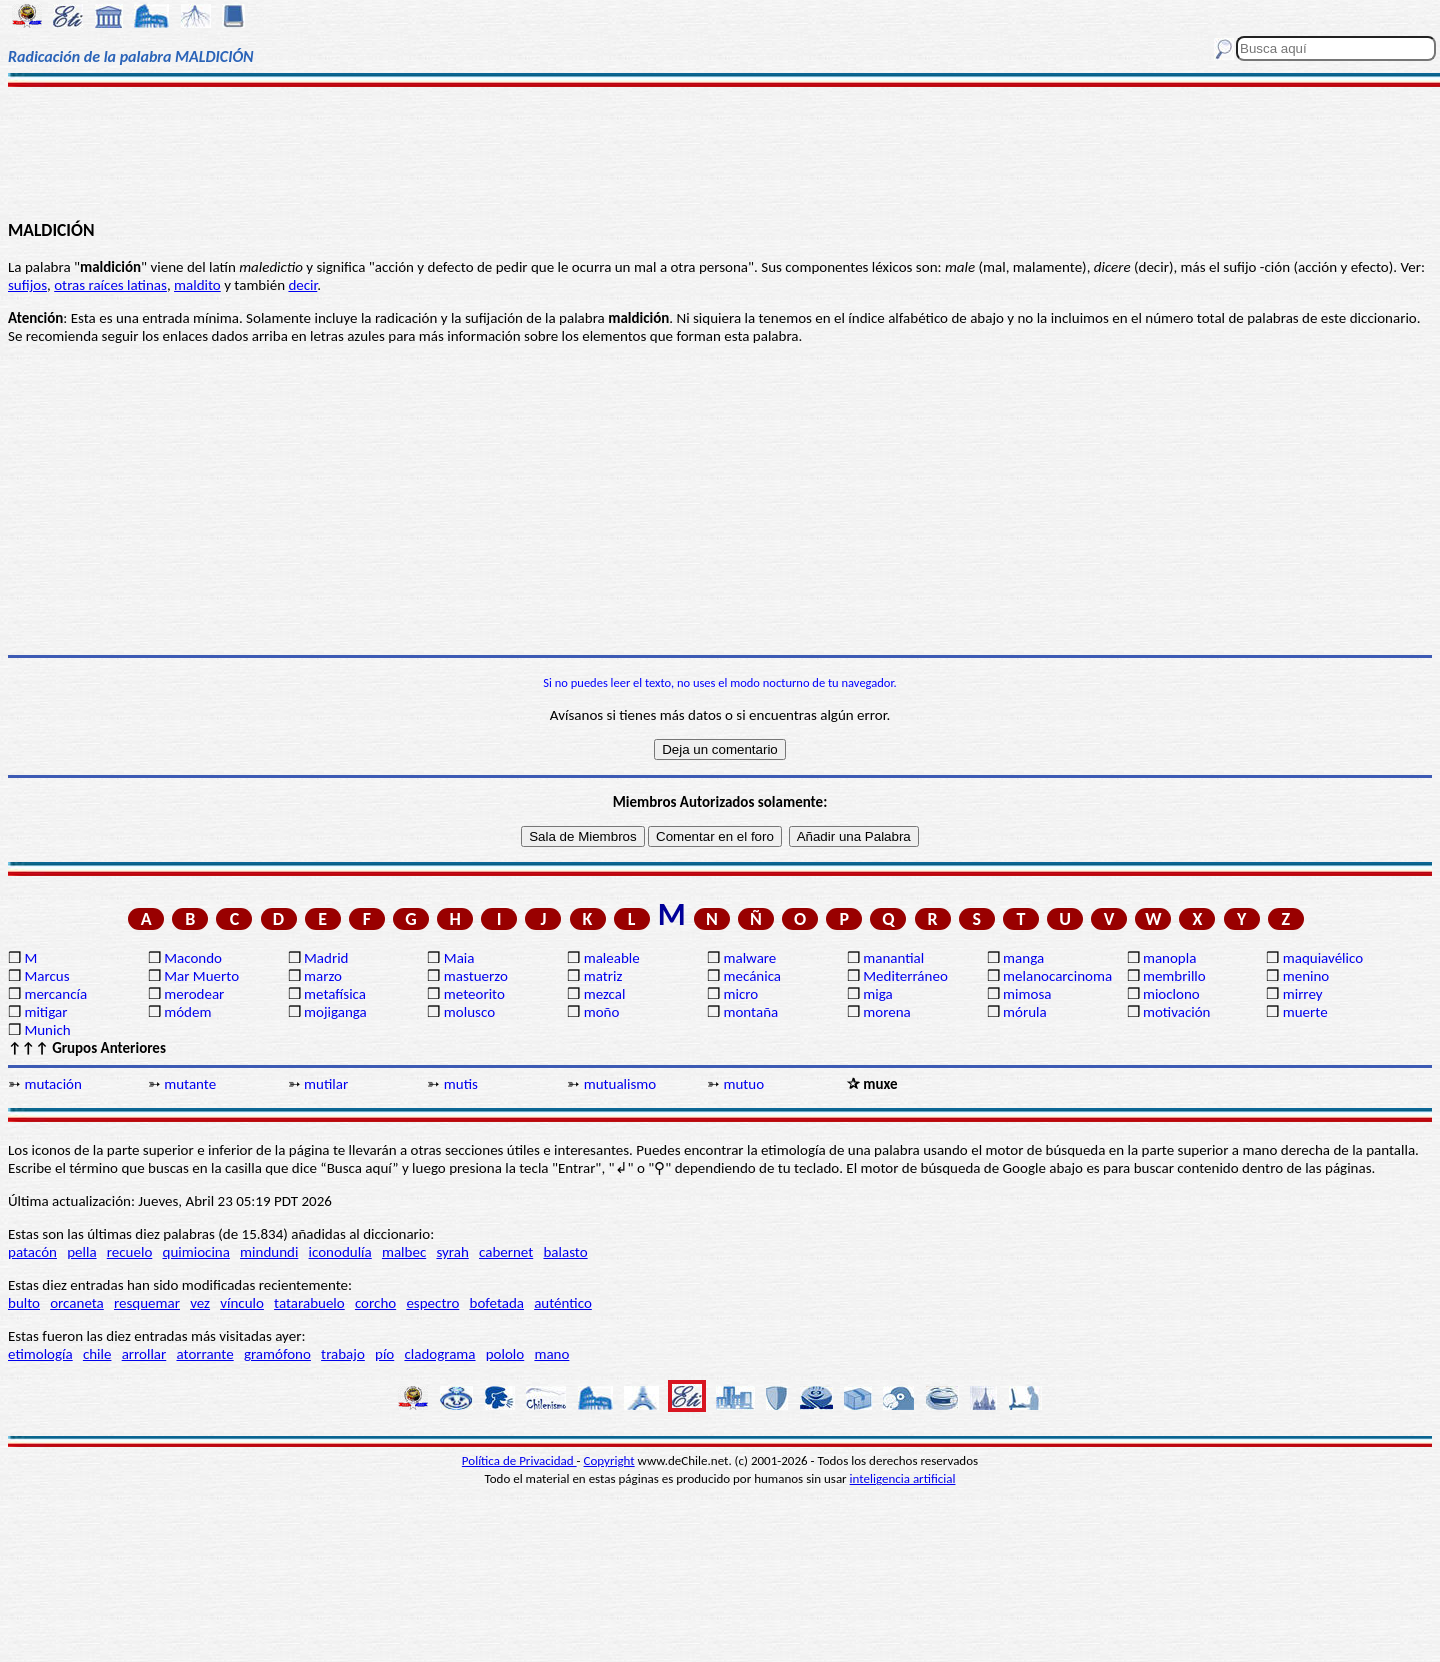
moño (602, 1012)
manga (1023, 958)
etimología (40, 1354)
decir (302, 285)
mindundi (269, 1252)
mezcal (605, 994)
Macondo (193, 958)
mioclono (1171, 994)
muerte (1305, 1012)
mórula (1025, 1012)
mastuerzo (476, 976)
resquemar (147, 1303)
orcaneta (77, 1303)
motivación (1177, 1012)
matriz (603, 976)
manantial (893, 958)
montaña (750, 1012)
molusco (469, 1012)
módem (187, 1012)
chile (97, 1354)
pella (81, 1252)
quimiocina (196, 1252)
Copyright (609, 1460)
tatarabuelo (309, 1303)
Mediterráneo (905, 976)
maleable (612, 958)
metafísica (335, 994)
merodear (194, 994)
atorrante (204, 1354)
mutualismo (620, 1084)
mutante (190, 1084)
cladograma (439, 1354)
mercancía (55, 994)
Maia (459, 958)
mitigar (45, 1012)
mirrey (1303, 994)
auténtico (563, 1303)
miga (877, 994)
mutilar (326, 1084)
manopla (1169, 958)
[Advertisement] (720, 152)
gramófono (277, 1354)
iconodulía (340, 1252)
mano (551, 1354)
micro (740, 994)
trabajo (343, 1354)
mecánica (752, 976)
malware (749, 958)
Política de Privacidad (519, 1460)
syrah (452, 1252)
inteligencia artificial (903, 1478)
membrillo (1174, 976)
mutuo (743, 1084)
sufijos (27, 285)
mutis (461, 1084)
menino (1306, 976)
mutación (52, 1084)
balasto (565, 1252)
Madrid (326, 958)
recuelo (130, 1252)
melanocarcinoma (1057, 976)
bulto (24, 1303)
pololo (505, 1354)
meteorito (474, 994)
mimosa (1027, 994)
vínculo (242, 1303)
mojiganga (335, 1012)
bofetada (497, 1303)
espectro (432, 1303)
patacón (32, 1252)
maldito (197, 285)
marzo (323, 976)
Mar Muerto (201, 976)
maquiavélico (1323, 958)
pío (384, 1354)
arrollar (144, 1354)
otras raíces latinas (110, 285)
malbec (404, 1252)
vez (200, 1303)
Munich (47, 1030)
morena (886, 1012)
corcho (375, 1303)
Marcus (46, 976)
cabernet (506, 1252)
